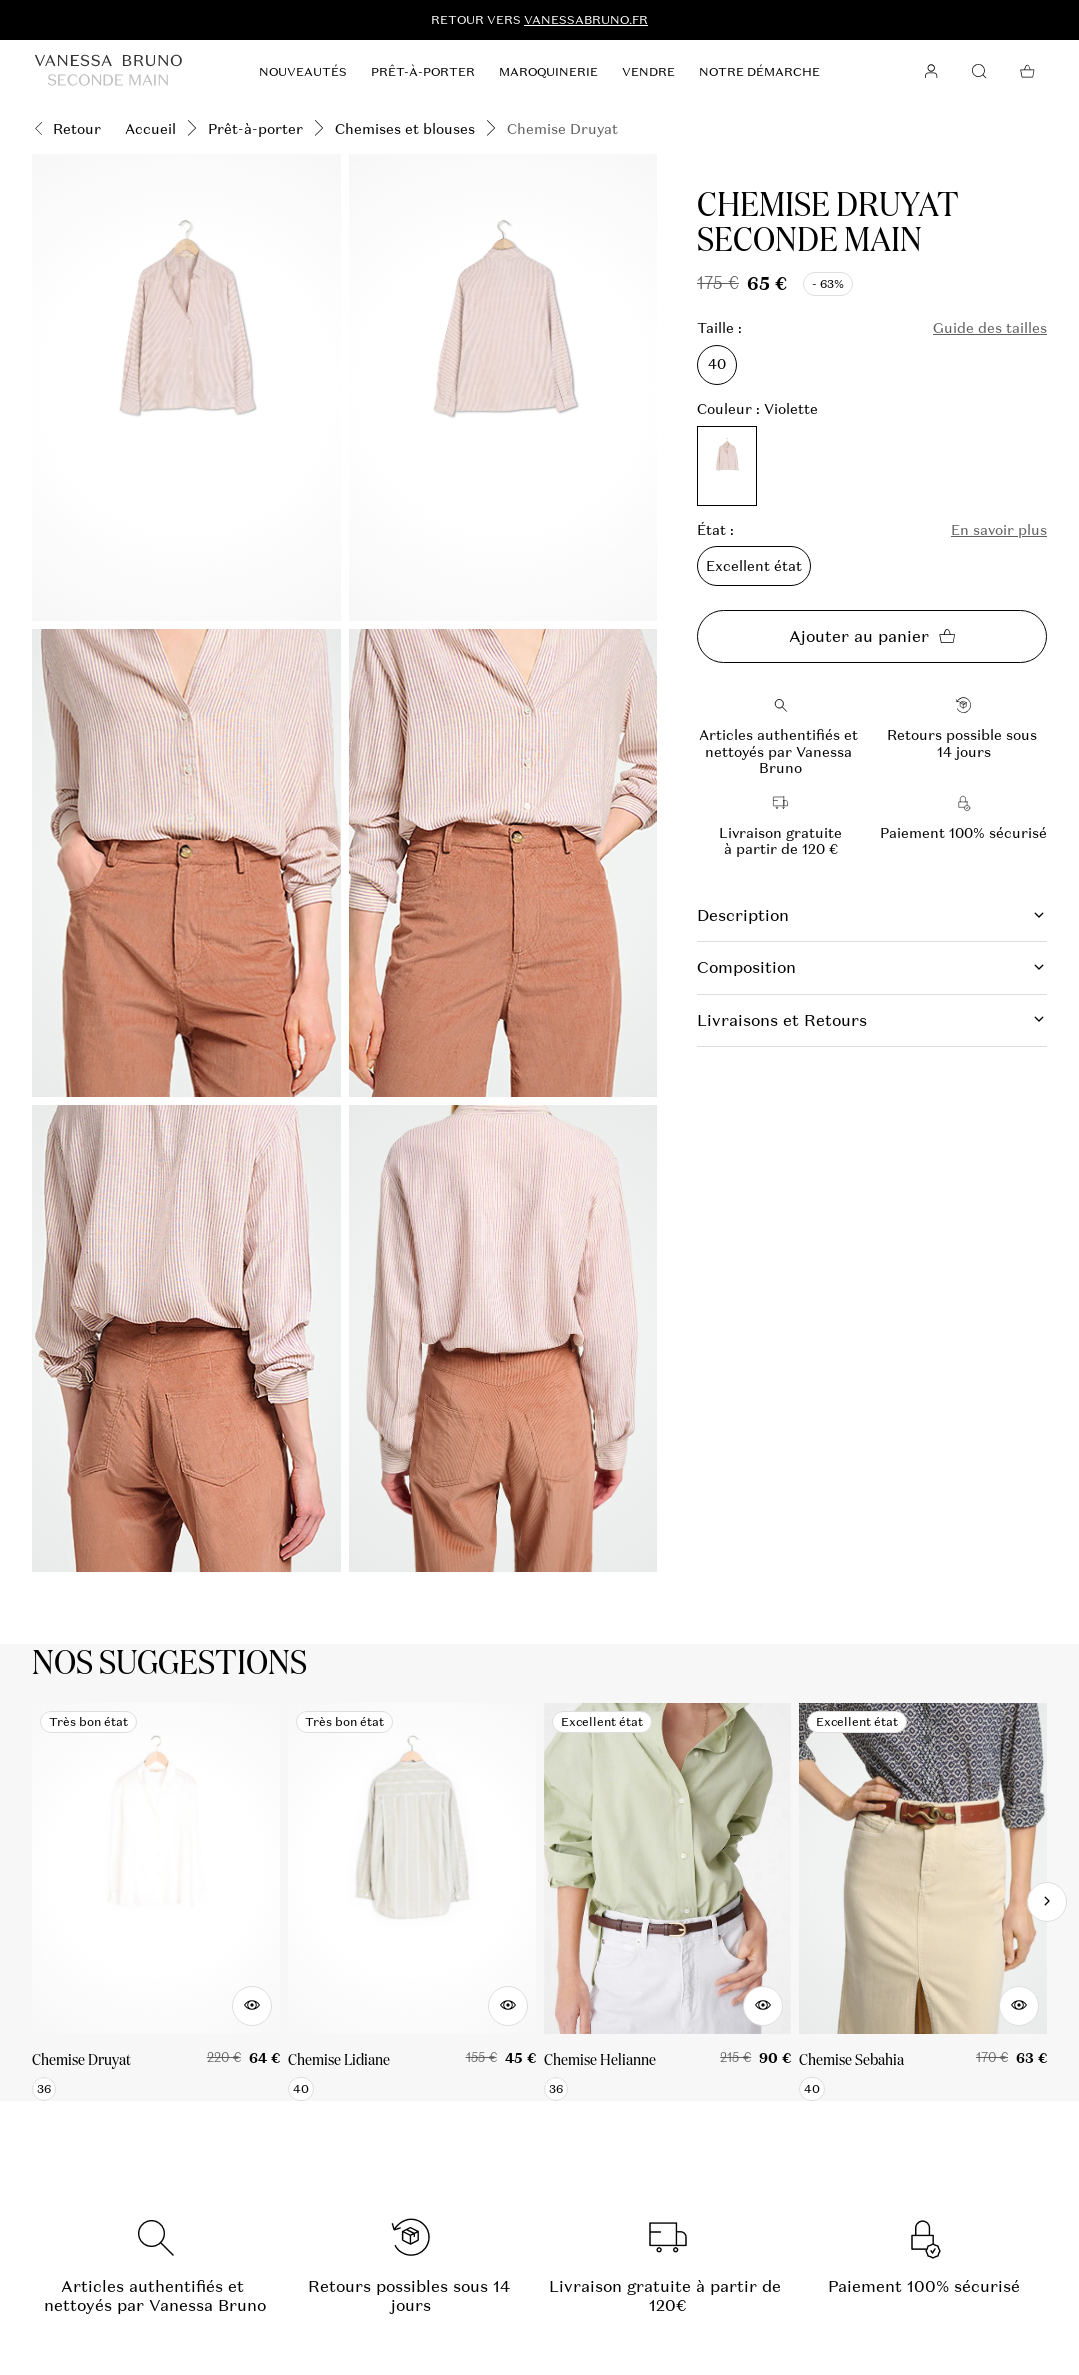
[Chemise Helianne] (668, 1902)
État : (715, 530)
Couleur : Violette (757, 409)
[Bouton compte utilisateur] (931, 72)
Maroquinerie (548, 72)
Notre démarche (759, 72)
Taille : (719, 328)
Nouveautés (303, 72)
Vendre (648, 72)
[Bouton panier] (1027, 72)
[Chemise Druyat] (156, 1902)
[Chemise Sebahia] (923, 1902)
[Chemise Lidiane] (412, 1902)
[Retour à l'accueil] (108, 71)
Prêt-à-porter (423, 72)
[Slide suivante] (1047, 1902)
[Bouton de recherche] (979, 72)
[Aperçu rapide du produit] (252, 2006)
